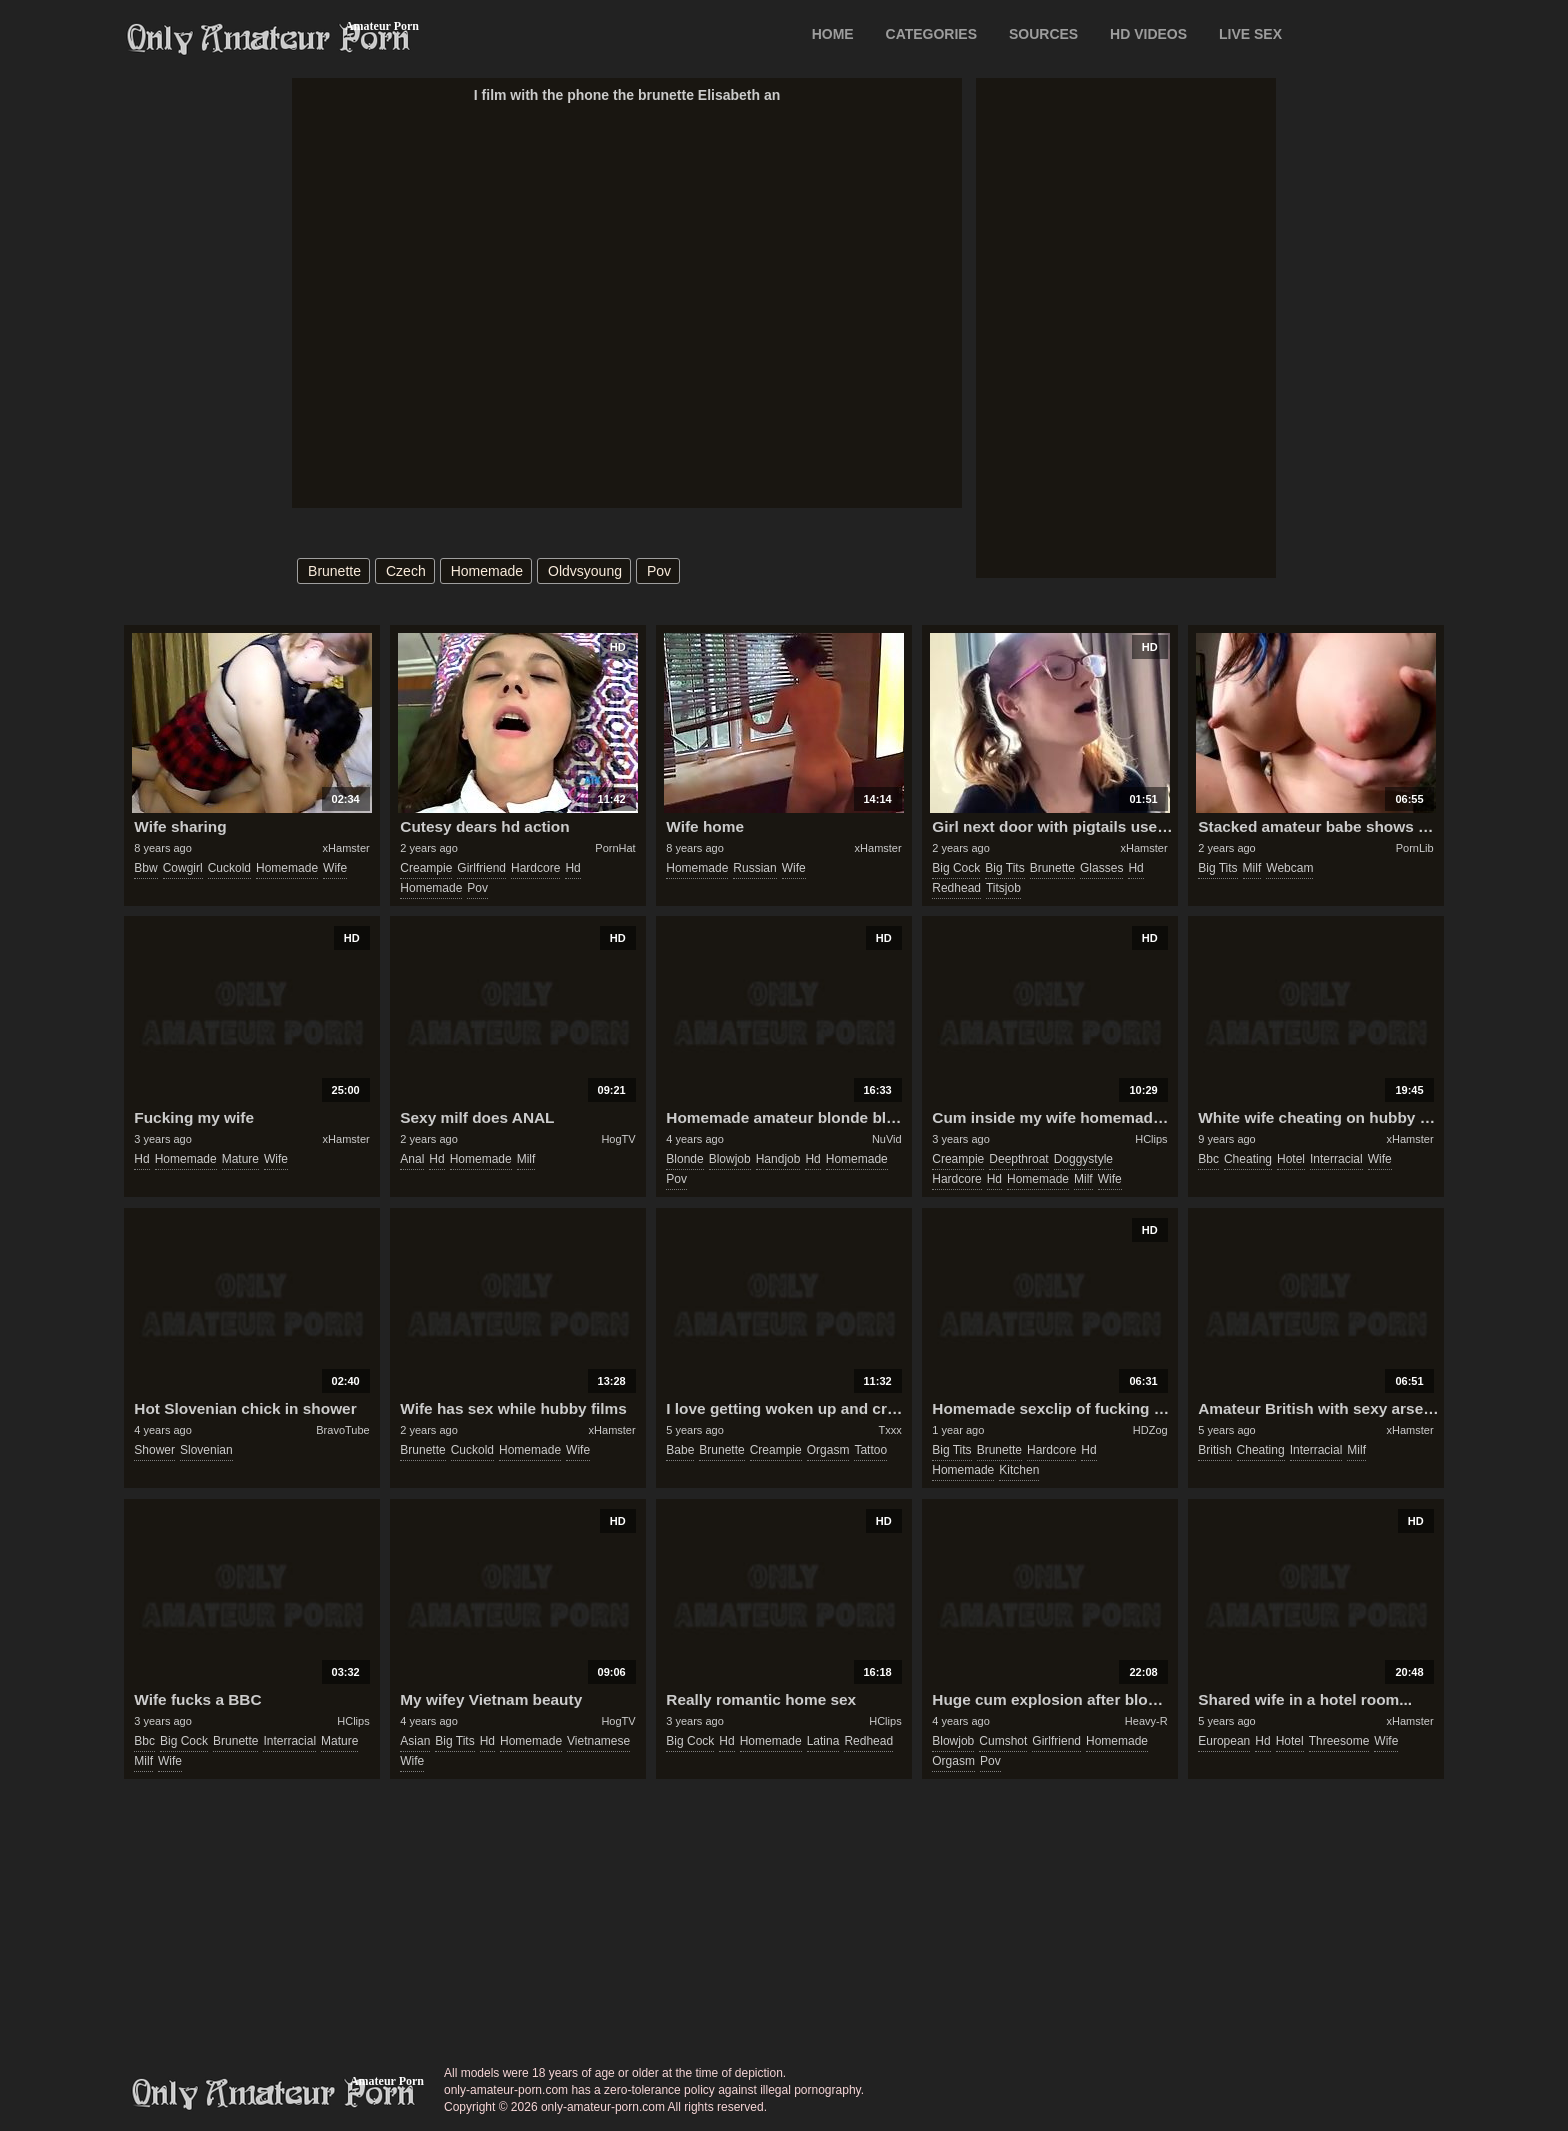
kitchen (1019, 1470)
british (1214, 1450)
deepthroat (1018, 1159)
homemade (487, 571)
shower (154, 1450)
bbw (145, 868)
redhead (956, 888)
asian (415, 1741)
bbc (1208, 1159)
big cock (956, 868)
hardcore (535, 868)
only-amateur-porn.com (274, 2094)
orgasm (828, 1450)
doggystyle (1083, 1159)
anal (412, 1159)
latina (823, 1741)
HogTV (618, 1139)
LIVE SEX (1250, 34)
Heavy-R (1146, 1721)
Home (833, 34)
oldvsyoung (585, 571)
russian (754, 868)
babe (680, 1450)
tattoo (870, 1450)
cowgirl (183, 868)
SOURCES (1043, 34)
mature (240, 1159)
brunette (334, 571)
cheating (1248, 1159)
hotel (1291, 1159)
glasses (1101, 868)
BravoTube (342, 1430)
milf (1252, 868)
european (1224, 1741)
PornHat (615, 848)
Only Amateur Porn (269, 39)
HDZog (1150, 1430)
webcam (1289, 868)
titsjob (1003, 888)
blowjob (730, 1159)
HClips (1151, 1139)
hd (572, 868)
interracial (1336, 1159)
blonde (684, 1159)
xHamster (346, 848)
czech (406, 571)
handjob (778, 1159)
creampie (426, 868)
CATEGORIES (932, 34)
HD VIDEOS (1148, 34)
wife (335, 868)
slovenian (206, 1450)
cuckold (229, 868)
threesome (1339, 1741)
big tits (1004, 868)
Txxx (889, 1430)
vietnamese (598, 1741)
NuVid (887, 1139)
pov (659, 571)
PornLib (1415, 848)
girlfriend (481, 868)
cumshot (1003, 1741)
